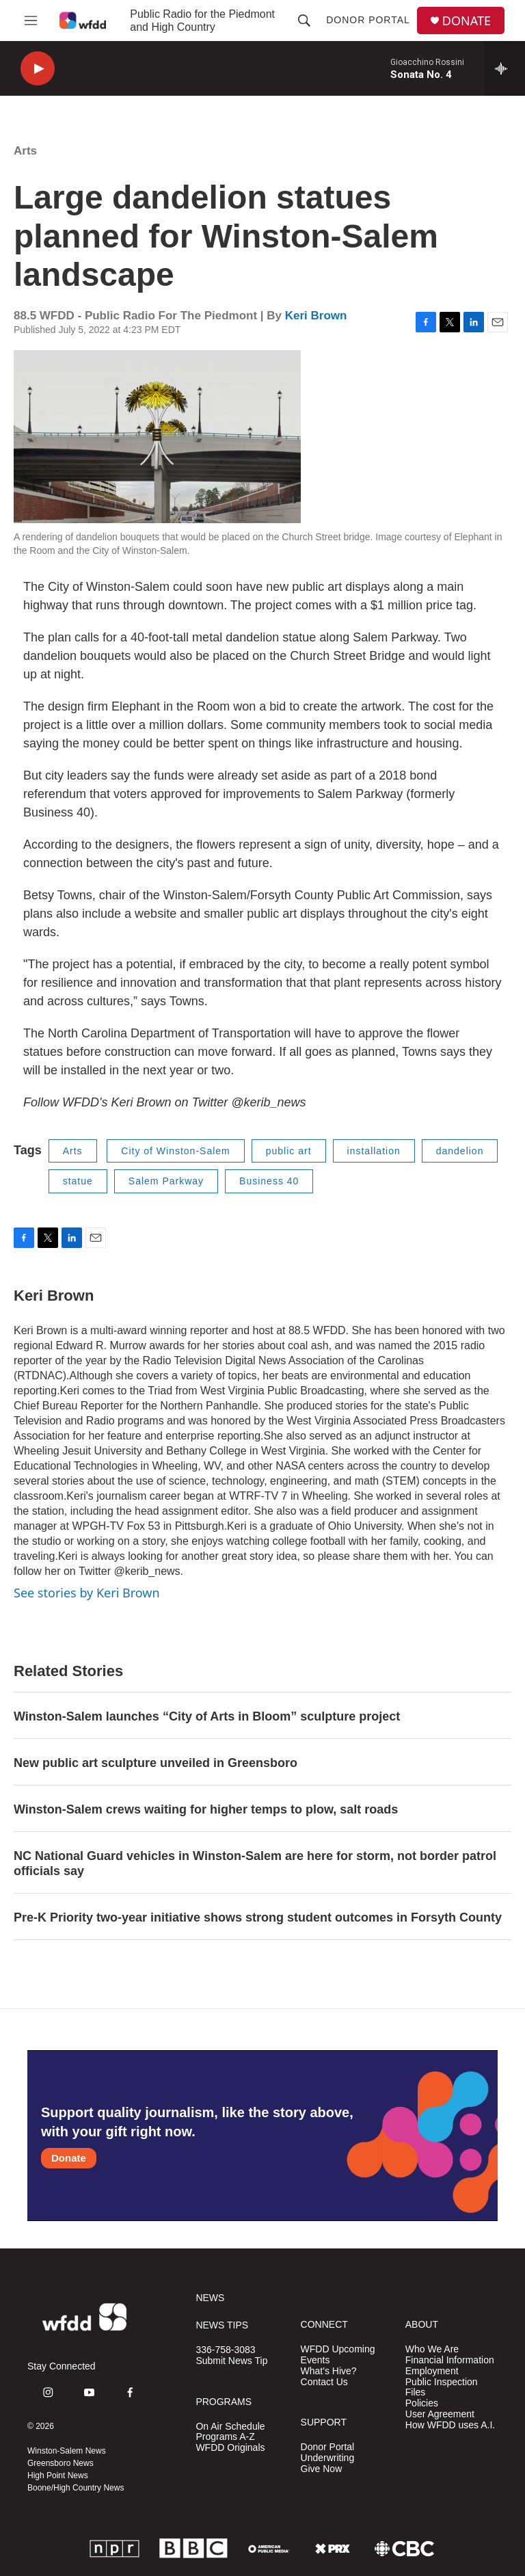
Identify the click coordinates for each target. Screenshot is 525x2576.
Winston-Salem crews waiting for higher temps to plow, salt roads (206, 1809)
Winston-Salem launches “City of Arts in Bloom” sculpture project (207, 1716)
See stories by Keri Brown (87, 1592)
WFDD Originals (230, 2448)
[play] (38, 69)
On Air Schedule (230, 2426)
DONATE (466, 21)
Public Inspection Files (441, 2387)
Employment (432, 2371)
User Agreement (439, 2414)
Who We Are (432, 2349)
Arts (25, 150)
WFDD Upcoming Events (338, 2354)
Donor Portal (368, 19)
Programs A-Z (225, 2437)
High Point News (57, 2475)
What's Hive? (329, 2371)
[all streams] (505, 68)
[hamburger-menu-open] (31, 20)
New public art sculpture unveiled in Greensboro (155, 1763)
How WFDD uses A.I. (450, 2425)
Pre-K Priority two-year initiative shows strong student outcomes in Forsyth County (258, 1917)
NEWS (210, 2298)
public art (289, 1150)
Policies (421, 2403)
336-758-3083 (225, 2350)
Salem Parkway (166, 1181)
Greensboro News (60, 2463)
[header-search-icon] (304, 20)
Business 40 (269, 1181)
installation (374, 1150)
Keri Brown (316, 315)
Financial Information (449, 2360)
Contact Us (324, 2382)
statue (78, 1181)
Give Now (321, 2469)
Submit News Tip (231, 2361)
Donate (68, 2158)
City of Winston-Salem (175, 1150)
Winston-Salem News (66, 2451)
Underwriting (328, 2458)
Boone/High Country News (75, 2488)
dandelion (460, 1150)
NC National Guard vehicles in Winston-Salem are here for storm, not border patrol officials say (255, 1863)
